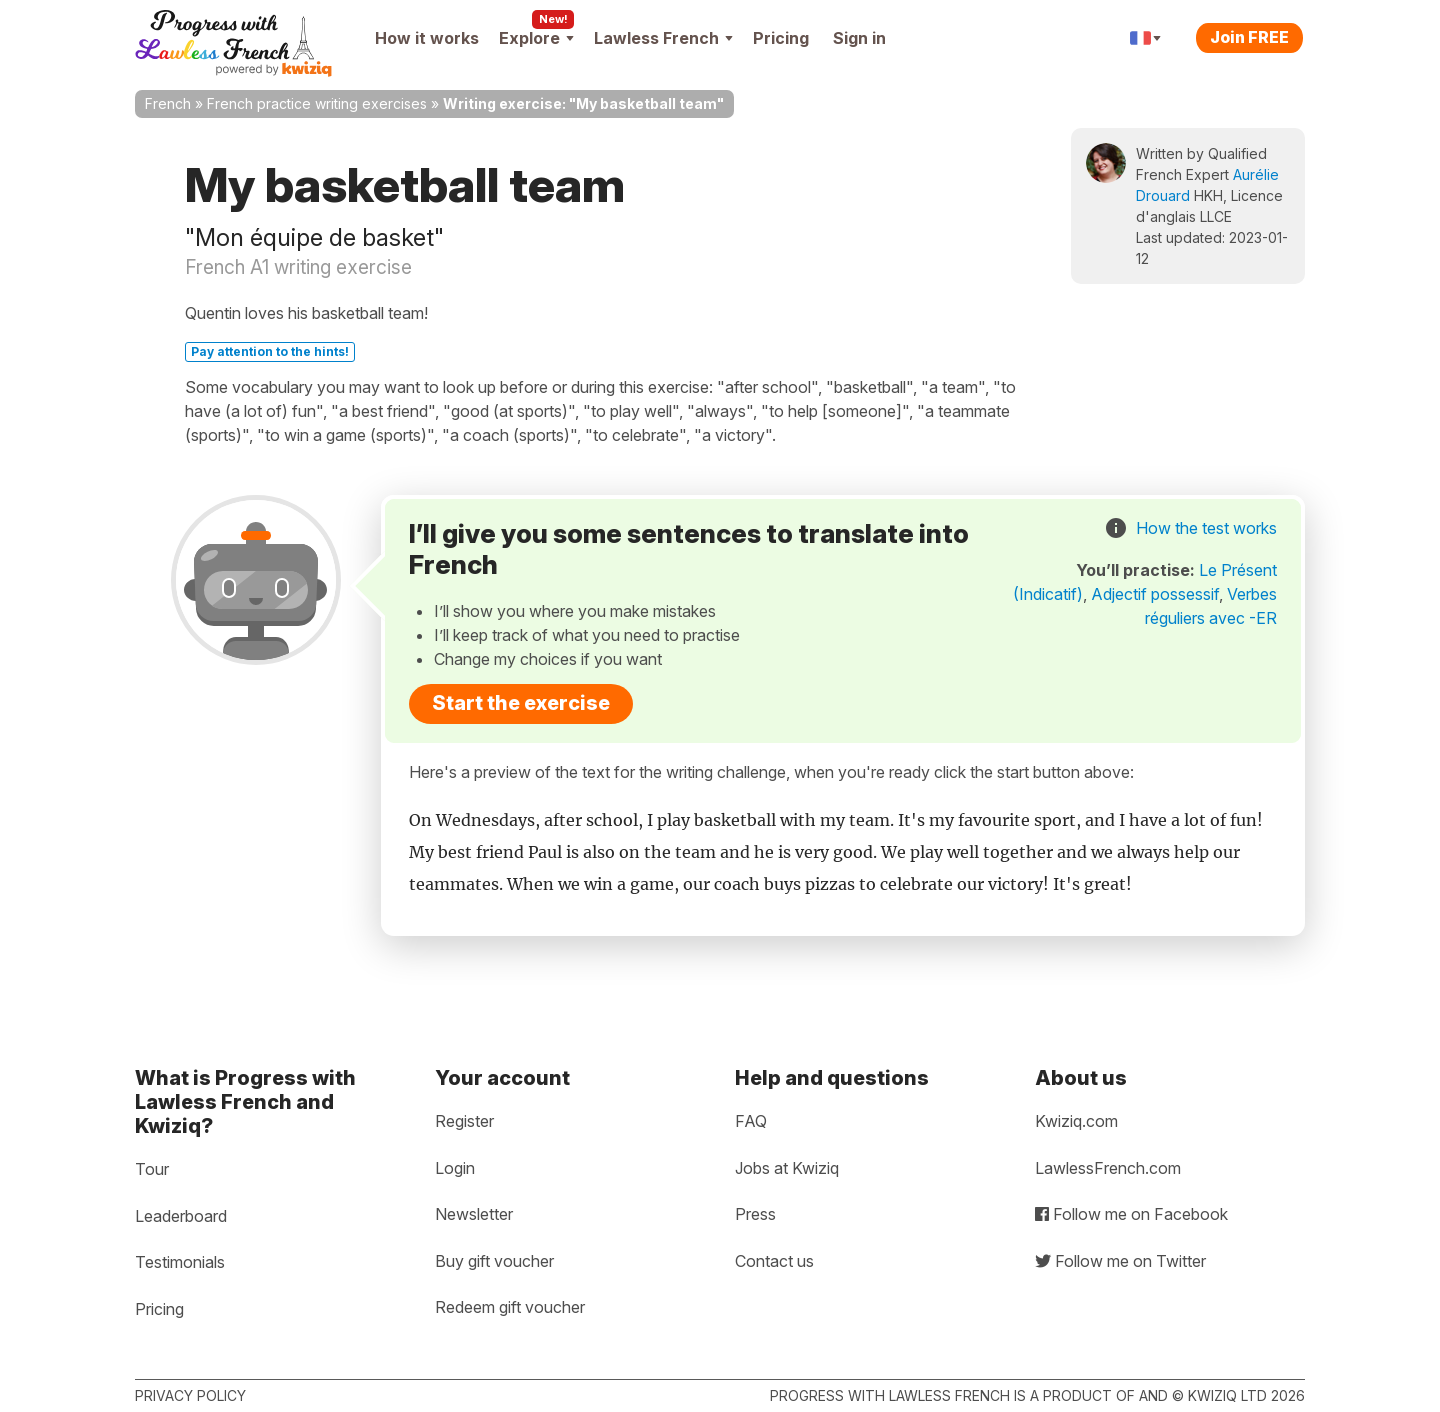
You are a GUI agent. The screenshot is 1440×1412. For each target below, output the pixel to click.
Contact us (774, 1261)
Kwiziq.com (1076, 1121)
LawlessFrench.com (1108, 1168)
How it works (427, 38)
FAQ (751, 1121)
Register (464, 1121)
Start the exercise (521, 703)
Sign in (859, 38)
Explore (536, 38)
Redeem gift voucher (510, 1307)
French (168, 103)
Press (755, 1214)
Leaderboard (181, 1216)
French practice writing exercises (317, 103)
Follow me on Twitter (1120, 1261)
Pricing (781, 38)
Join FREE (1249, 37)
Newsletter (474, 1214)
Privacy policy (190, 1395)
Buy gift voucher (494, 1261)
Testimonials (180, 1262)
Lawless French (663, 38)
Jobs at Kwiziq (787, 1168)
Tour (152, 1169)
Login (455, 1168)
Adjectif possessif (1155, 594)
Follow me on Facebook (1131, 1214)
